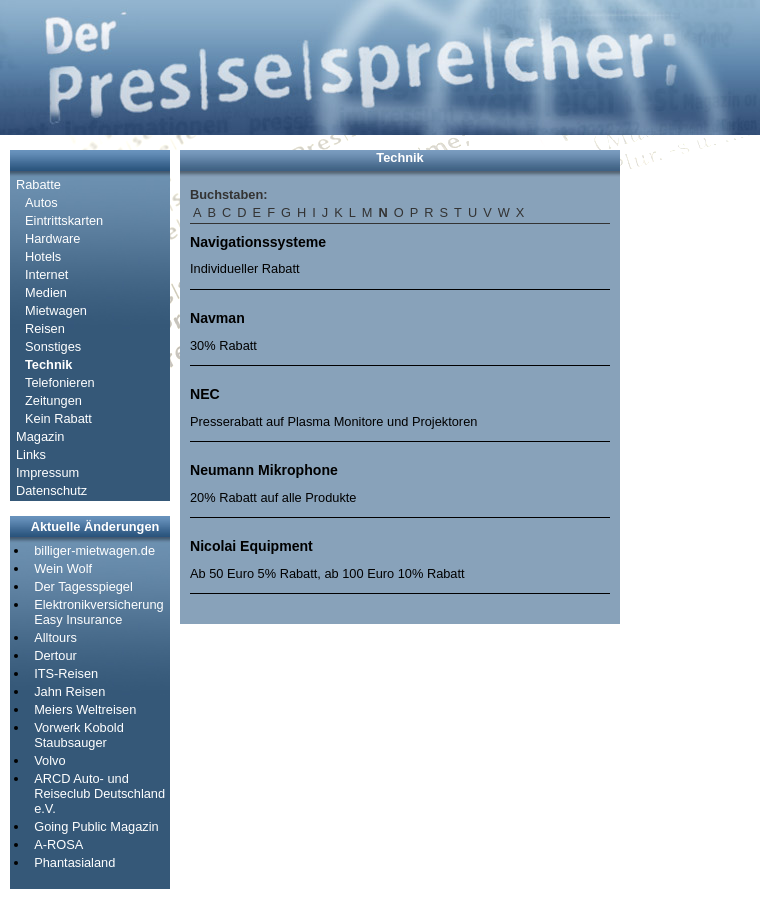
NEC (205, 394)
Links (31, 454)
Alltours (55, 637)
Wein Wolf (63, 568)
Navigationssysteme (258, 242)
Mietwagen (56, 310)
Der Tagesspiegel (83, 586)
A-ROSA (58, 844)
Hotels (43, 256)
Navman (217, 318)
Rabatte (38, 184)
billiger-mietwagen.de (94, 550)
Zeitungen (53, 400)
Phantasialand (74, 862)
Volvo (49, 760)
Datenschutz (51, 490)
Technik (48, 364)
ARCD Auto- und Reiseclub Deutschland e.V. (99, 793)
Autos (41, 202)
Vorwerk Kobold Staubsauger (79, 735)
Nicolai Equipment (251, 546)
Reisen (45, 328)
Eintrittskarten (64, 220)
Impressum (47, 472)
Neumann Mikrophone (264, 470)
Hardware (52, 238)
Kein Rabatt (58, 418)
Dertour (55, 655)
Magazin (40, 436)
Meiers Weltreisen (85, 709)
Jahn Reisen (69, 691)
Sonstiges (53, 346)
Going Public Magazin (96, 826)
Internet (46, 274)
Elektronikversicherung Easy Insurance (98, 612)
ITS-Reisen (66, 673)
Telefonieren (60, 382)
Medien (46, 292)
